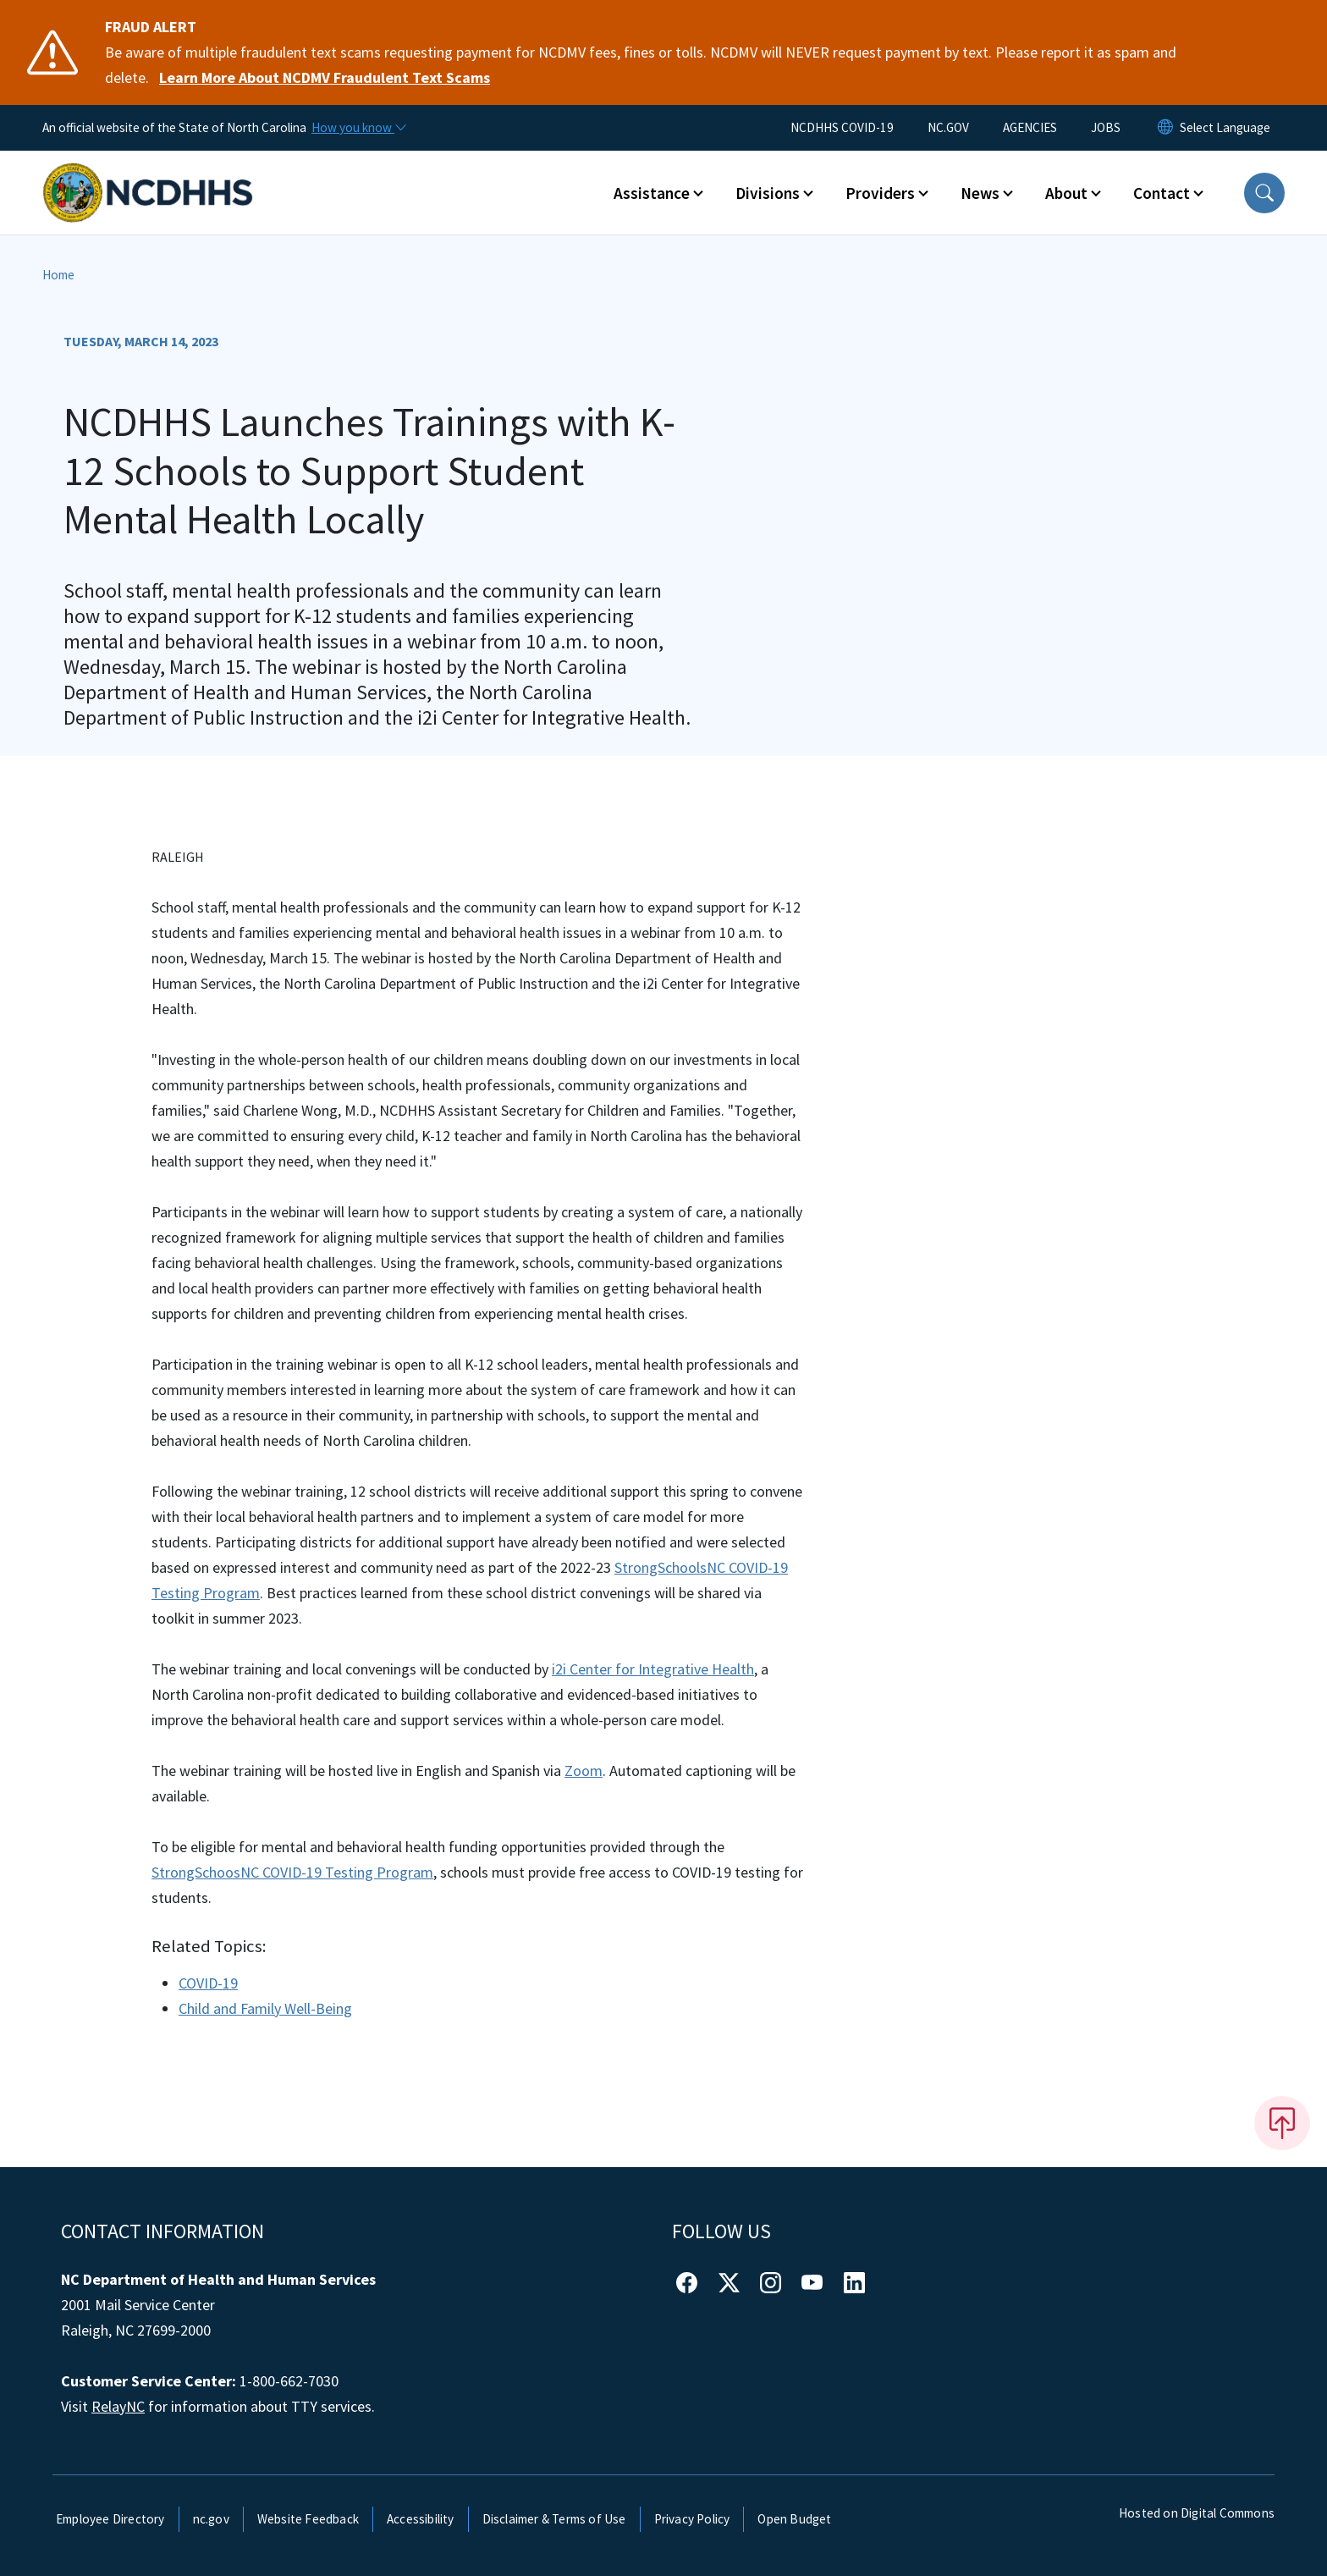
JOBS (1106, 127)
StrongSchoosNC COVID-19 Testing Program (292, 1872)
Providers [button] (880, 193)
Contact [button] (1161, 193)
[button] (1264, 193)
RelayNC (118, 2406)
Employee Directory (110, 2519)
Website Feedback (308, 2519)
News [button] (980, 193)
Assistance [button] (652, 193)
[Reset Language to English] (1165, 128)
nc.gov (211, 2519)
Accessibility (420, 2519)
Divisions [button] (767, 193)
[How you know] (358, 128)
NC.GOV (948, 127)
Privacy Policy (692, 2519)
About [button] (1066, 193)
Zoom (583, 1770)
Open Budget (794, 2519)
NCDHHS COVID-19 (842, 127)
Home (58, 275)
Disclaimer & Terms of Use (554, 2519)
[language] (1225, 128)
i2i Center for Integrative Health (653, 1669)
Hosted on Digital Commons (1197, 2513)
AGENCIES (1030, 127)
